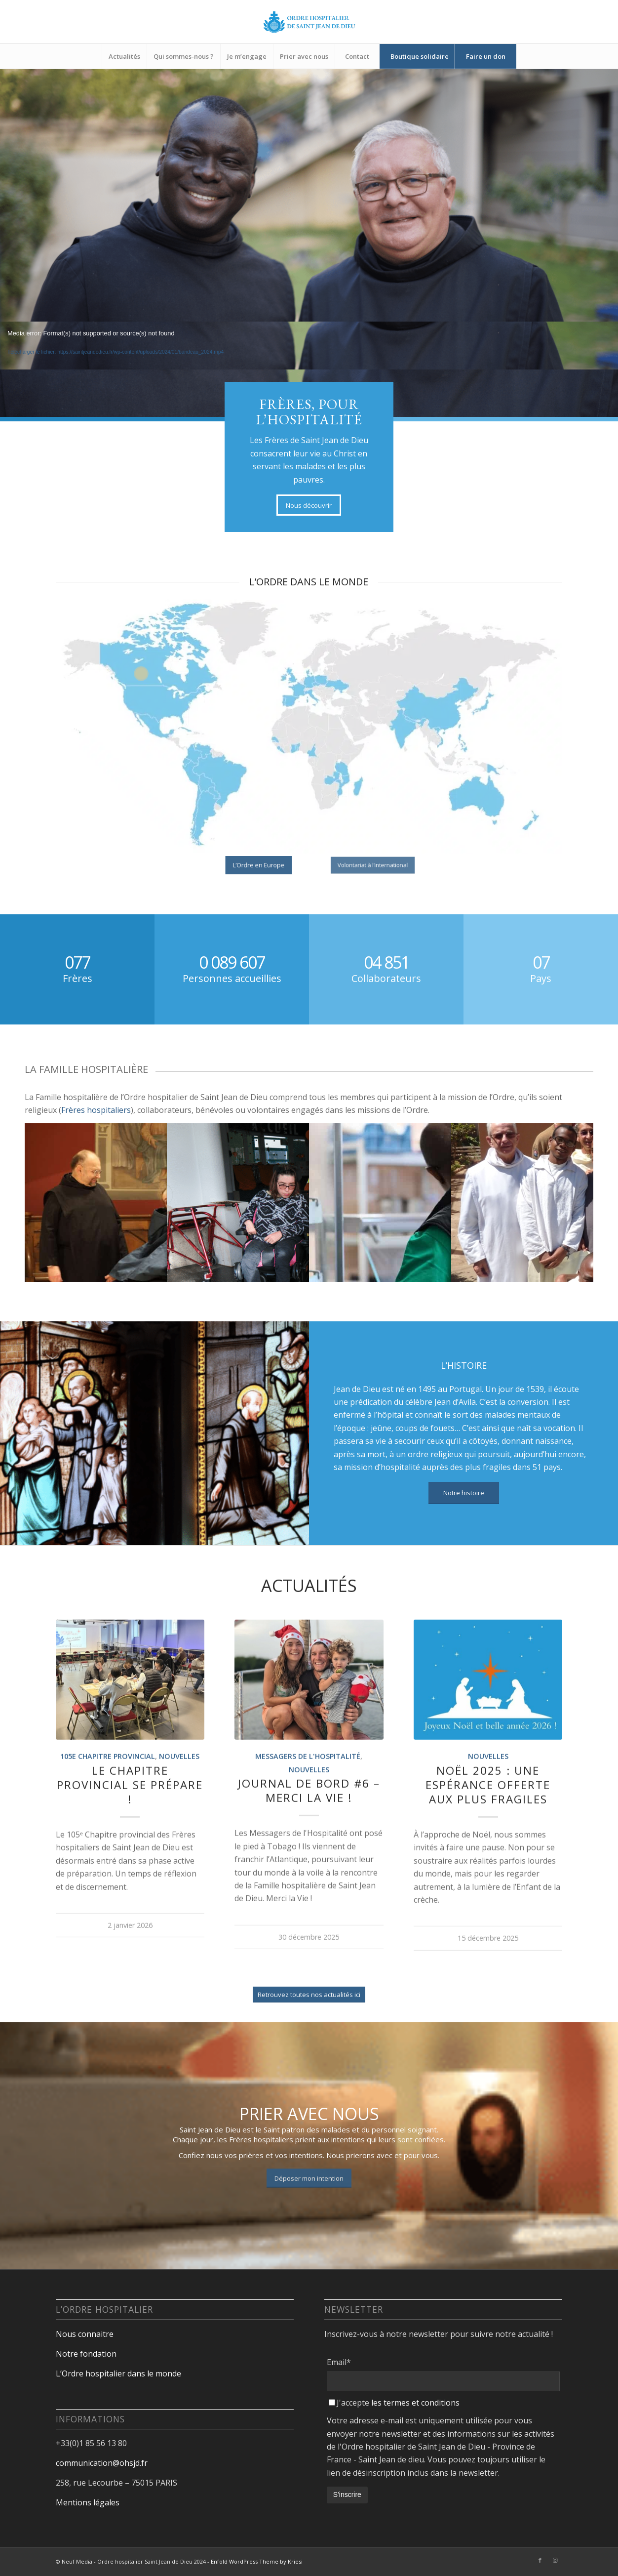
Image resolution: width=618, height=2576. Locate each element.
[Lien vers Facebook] (540, 2560)
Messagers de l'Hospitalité (307, 1808)
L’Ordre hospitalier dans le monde (118, 2373)
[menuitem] (124, 56)
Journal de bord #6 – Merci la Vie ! (309, 1842)
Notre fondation (87, 2353)
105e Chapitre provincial (107, 1808)
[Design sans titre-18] (309, 21)
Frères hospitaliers (96, 1109)
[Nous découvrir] (308, 505)
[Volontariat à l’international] (372, 865)
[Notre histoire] (463, 1493)
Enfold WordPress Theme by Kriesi (257, 2561)
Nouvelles (179, 1808)
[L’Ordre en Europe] (258, 865)
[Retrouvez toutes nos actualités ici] (309, 2047)
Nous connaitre (85, 2334)
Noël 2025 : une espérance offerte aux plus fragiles (487, 1837)
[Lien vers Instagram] (554, 2560)
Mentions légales (87, 2502)
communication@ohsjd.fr (102, 2462)
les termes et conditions (415, 2402)
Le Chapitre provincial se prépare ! (130, 1837)
